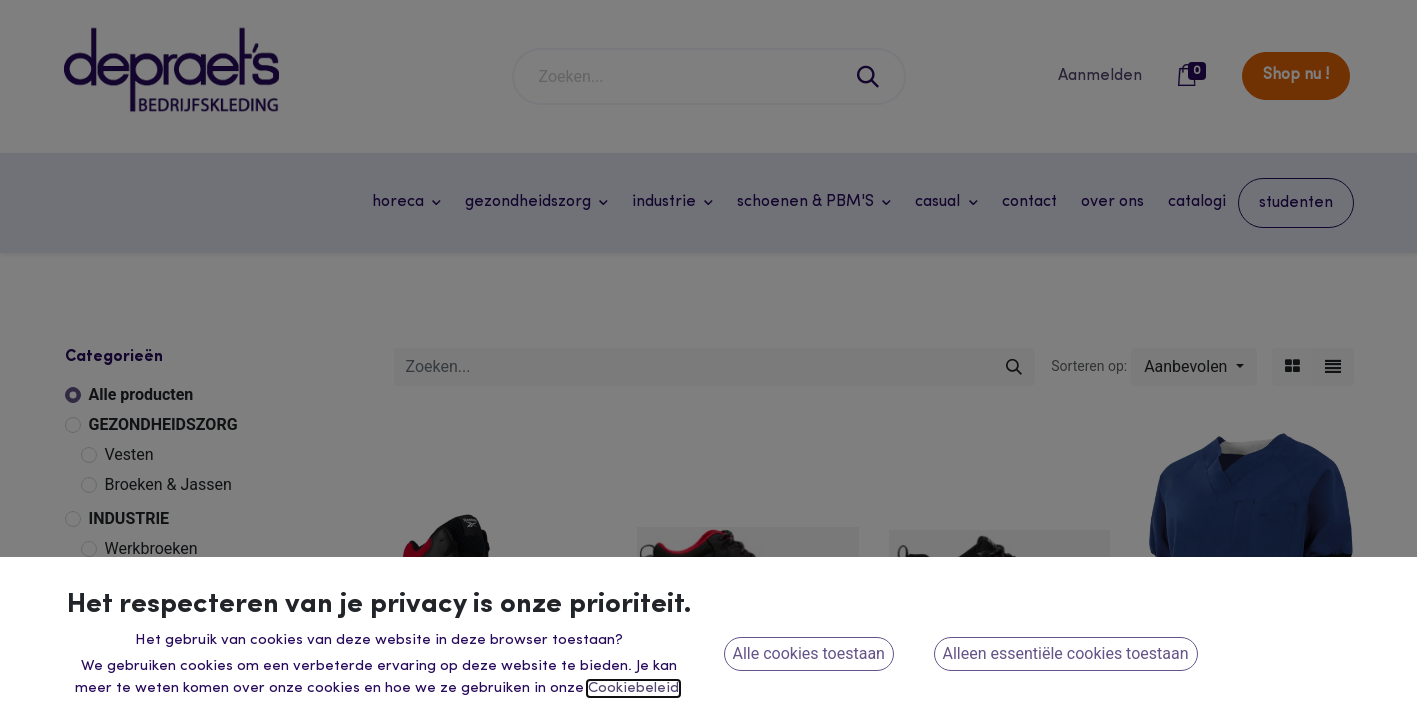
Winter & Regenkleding (185, 638)
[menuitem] (1029, 202)
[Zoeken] (869, 76)
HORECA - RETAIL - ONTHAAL (198, 702)
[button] (1193, 367)
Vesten (129, 454)
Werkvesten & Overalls (184, 578)
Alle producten (141, 394)
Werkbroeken (151, 548)
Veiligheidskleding (169, 608)
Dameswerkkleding (172, 668)
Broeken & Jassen (168, 484)
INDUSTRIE (129, 518)
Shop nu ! (1296, 75)
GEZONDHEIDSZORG (163, 424)
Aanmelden (1100, 76)
